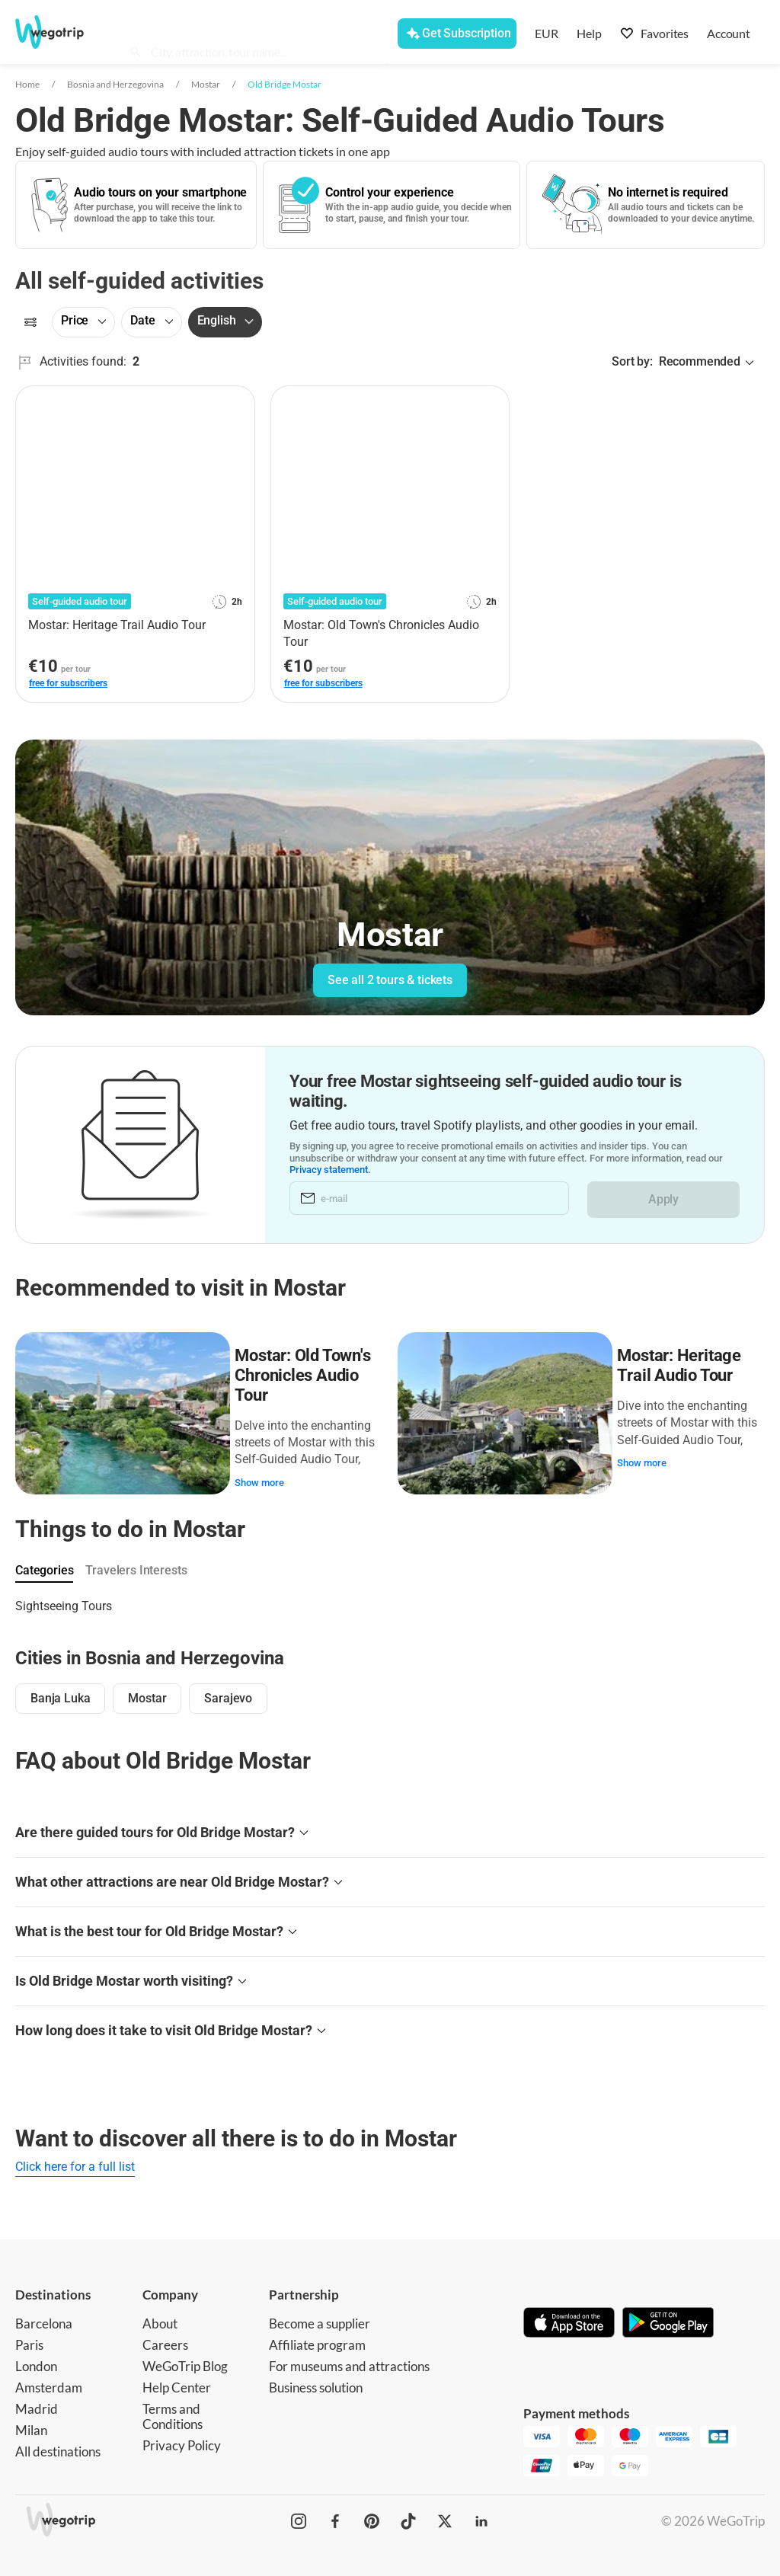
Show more (267, 1474)
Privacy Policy (181, 2436)
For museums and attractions (349, 2357)
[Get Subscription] (456, 33)
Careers (165, 2336)
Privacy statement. (330, 1171)
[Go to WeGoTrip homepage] (60, 32)
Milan (31, 2421)
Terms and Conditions (172, 2407)
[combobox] (262, 35)
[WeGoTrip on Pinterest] (372, 2512)
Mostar (205, 84)
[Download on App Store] (569, 2315)
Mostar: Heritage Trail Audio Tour (686, 1357)
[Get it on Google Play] (668, 2315)
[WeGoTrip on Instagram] (298, 2512)
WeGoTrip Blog (185, 2357)
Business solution (316, 2378)
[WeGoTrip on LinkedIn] (481, 2512)
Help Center (176, 2378)
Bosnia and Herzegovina (115, 84)
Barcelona (43, 2314)
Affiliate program (317, 2336)
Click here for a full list (75, 2157)
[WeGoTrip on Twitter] (445, 2512)
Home (27, 84)
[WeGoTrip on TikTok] (408, 2512)
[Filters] (30, 322)
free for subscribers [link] (68, 683)
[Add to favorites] (234, 403)
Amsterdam (48, 2378)
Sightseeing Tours (63, 1597)
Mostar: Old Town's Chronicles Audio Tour (310, 1367)
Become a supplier (319, 2314)
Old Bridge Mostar (284, 84)
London (36, 2357)
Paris (29, 2336)
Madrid (36, 2400)
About (159, 2314)
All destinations (58, 2442)
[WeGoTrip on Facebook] (335, 2512)
